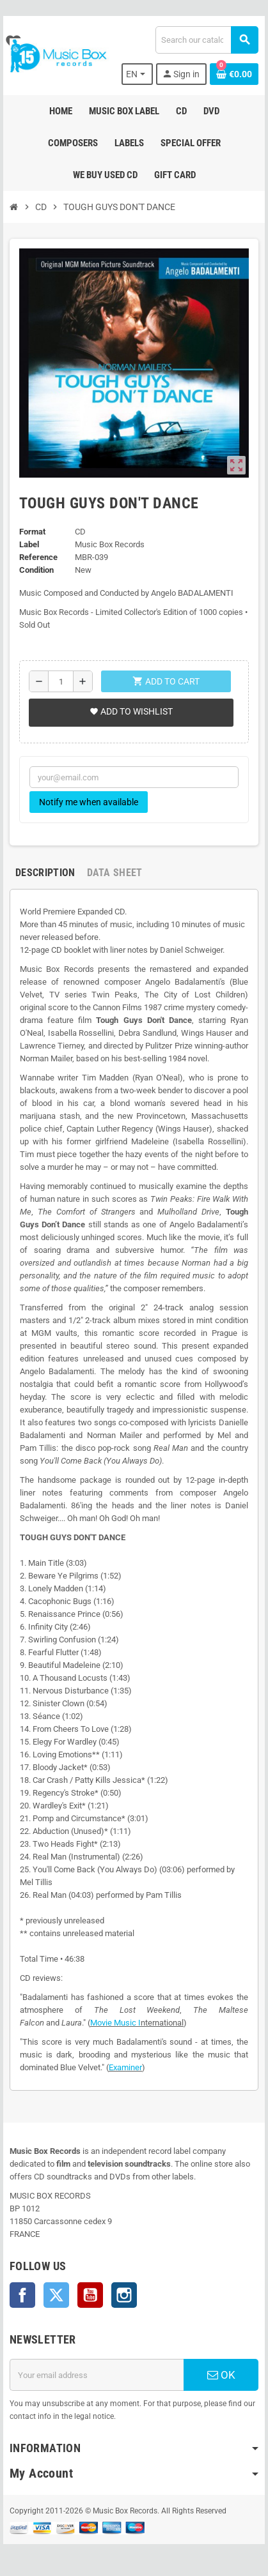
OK (221, 2374)
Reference (38, 557)
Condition (36, 570)
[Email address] (97, 2375)
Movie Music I (115, 2022)
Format (32, 531)
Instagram (124, 2295)
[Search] (206, 40)
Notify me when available (88, 802)
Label (29, 544)
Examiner (125, 2067)
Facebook (22, 2295)
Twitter (56, 2295)
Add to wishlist (131, 711)
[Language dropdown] (137, 74)
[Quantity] (61, 681)
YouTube (90, 2295)
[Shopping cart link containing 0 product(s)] (234, 74)
